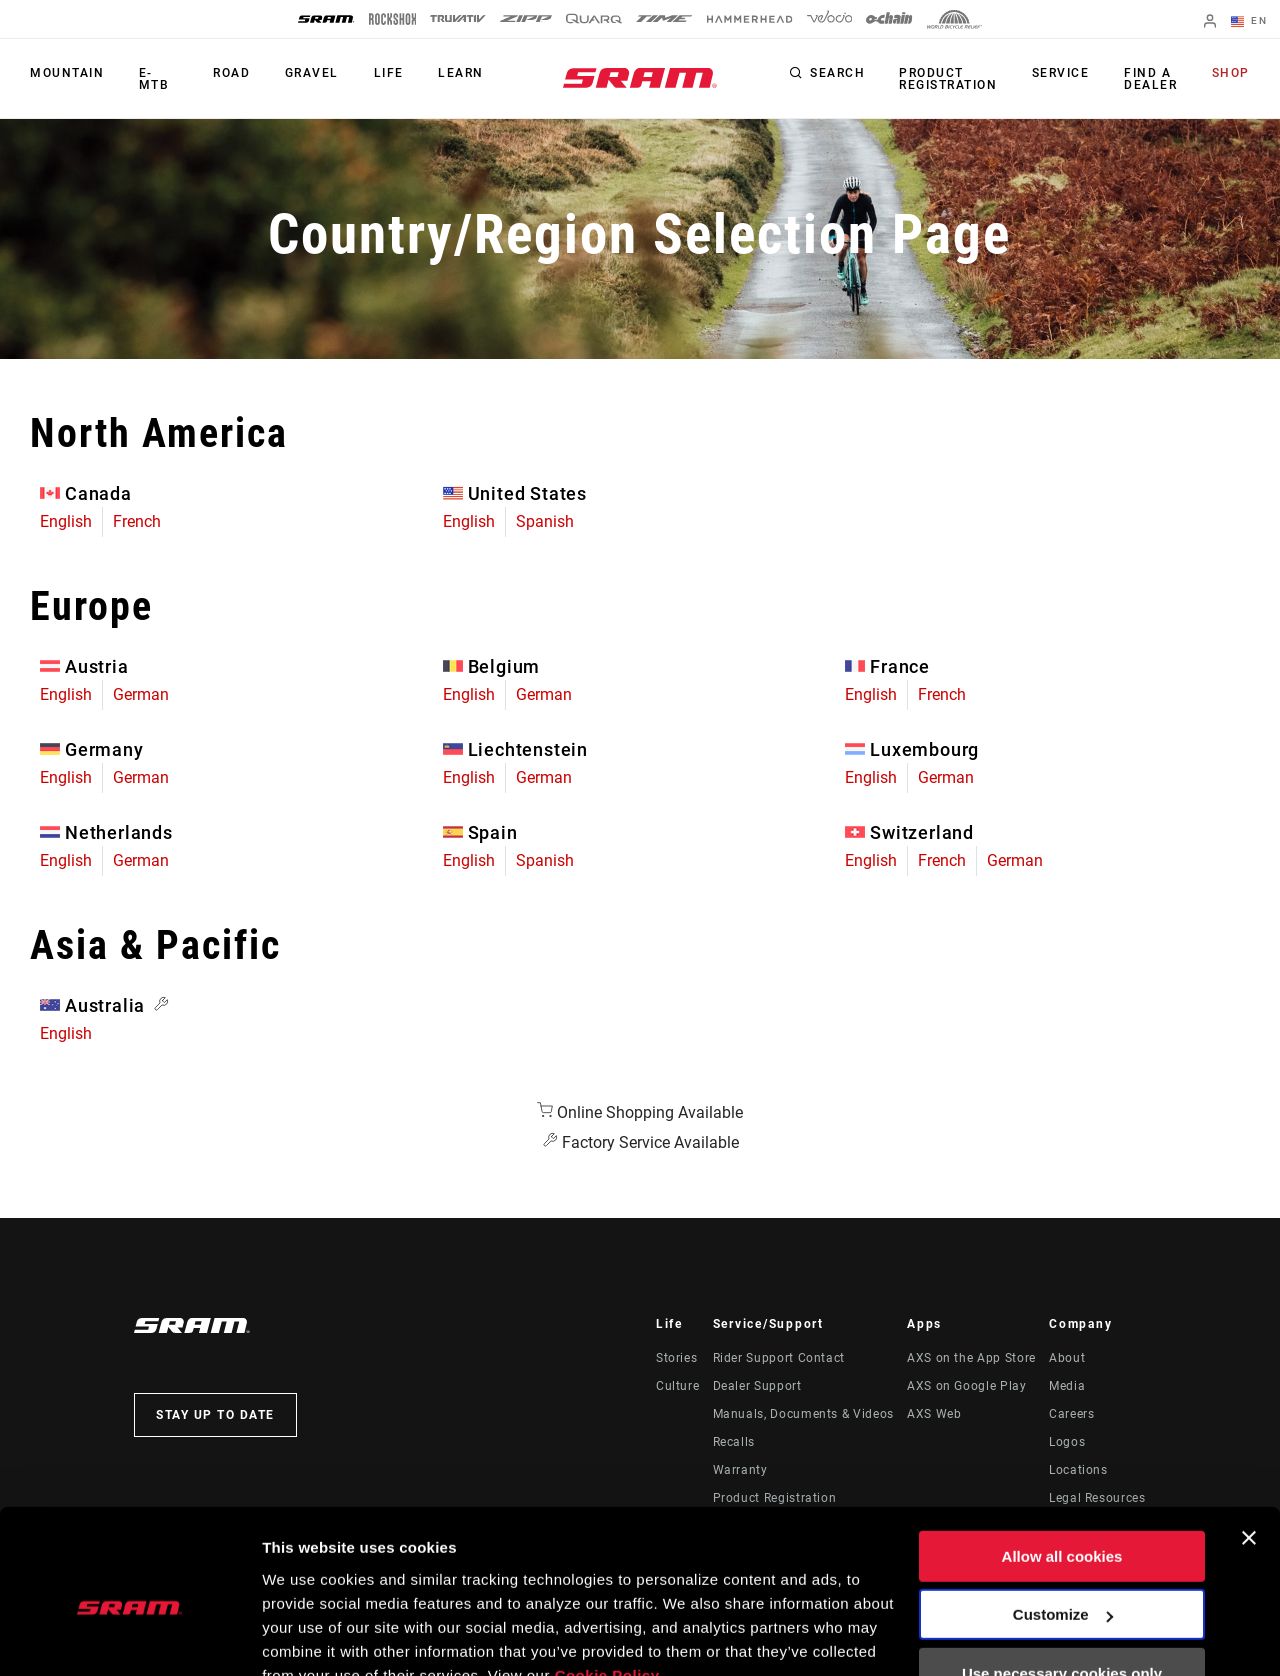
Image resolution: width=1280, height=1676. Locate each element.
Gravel (314, 74)
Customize (1063, 1520)
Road (234, 74)
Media (1067, 1386)
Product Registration (951, 79)
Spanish (545, 521)
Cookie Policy (607, 1581)
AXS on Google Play (967, 1386)
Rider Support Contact (779, 1358)
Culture (677, 1386)
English (66, 521)
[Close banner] (1249, 1444)
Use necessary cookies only (1062, 1579)
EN (1249, 22)
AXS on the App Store (971, 1358)
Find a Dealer (1151, 79)
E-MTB (153, 79)
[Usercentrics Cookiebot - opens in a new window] (129, 1637)
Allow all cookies (1062, 1462)
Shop (1231, 74)
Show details (308, 1636)
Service (1063, 74)
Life (390, 74)
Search (840, 74)
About (1067, 1358)
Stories (676, 1358)
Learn (462, 74)
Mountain (67, 74)
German (141, 694)
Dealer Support (757, 1386)
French (137, 521)
